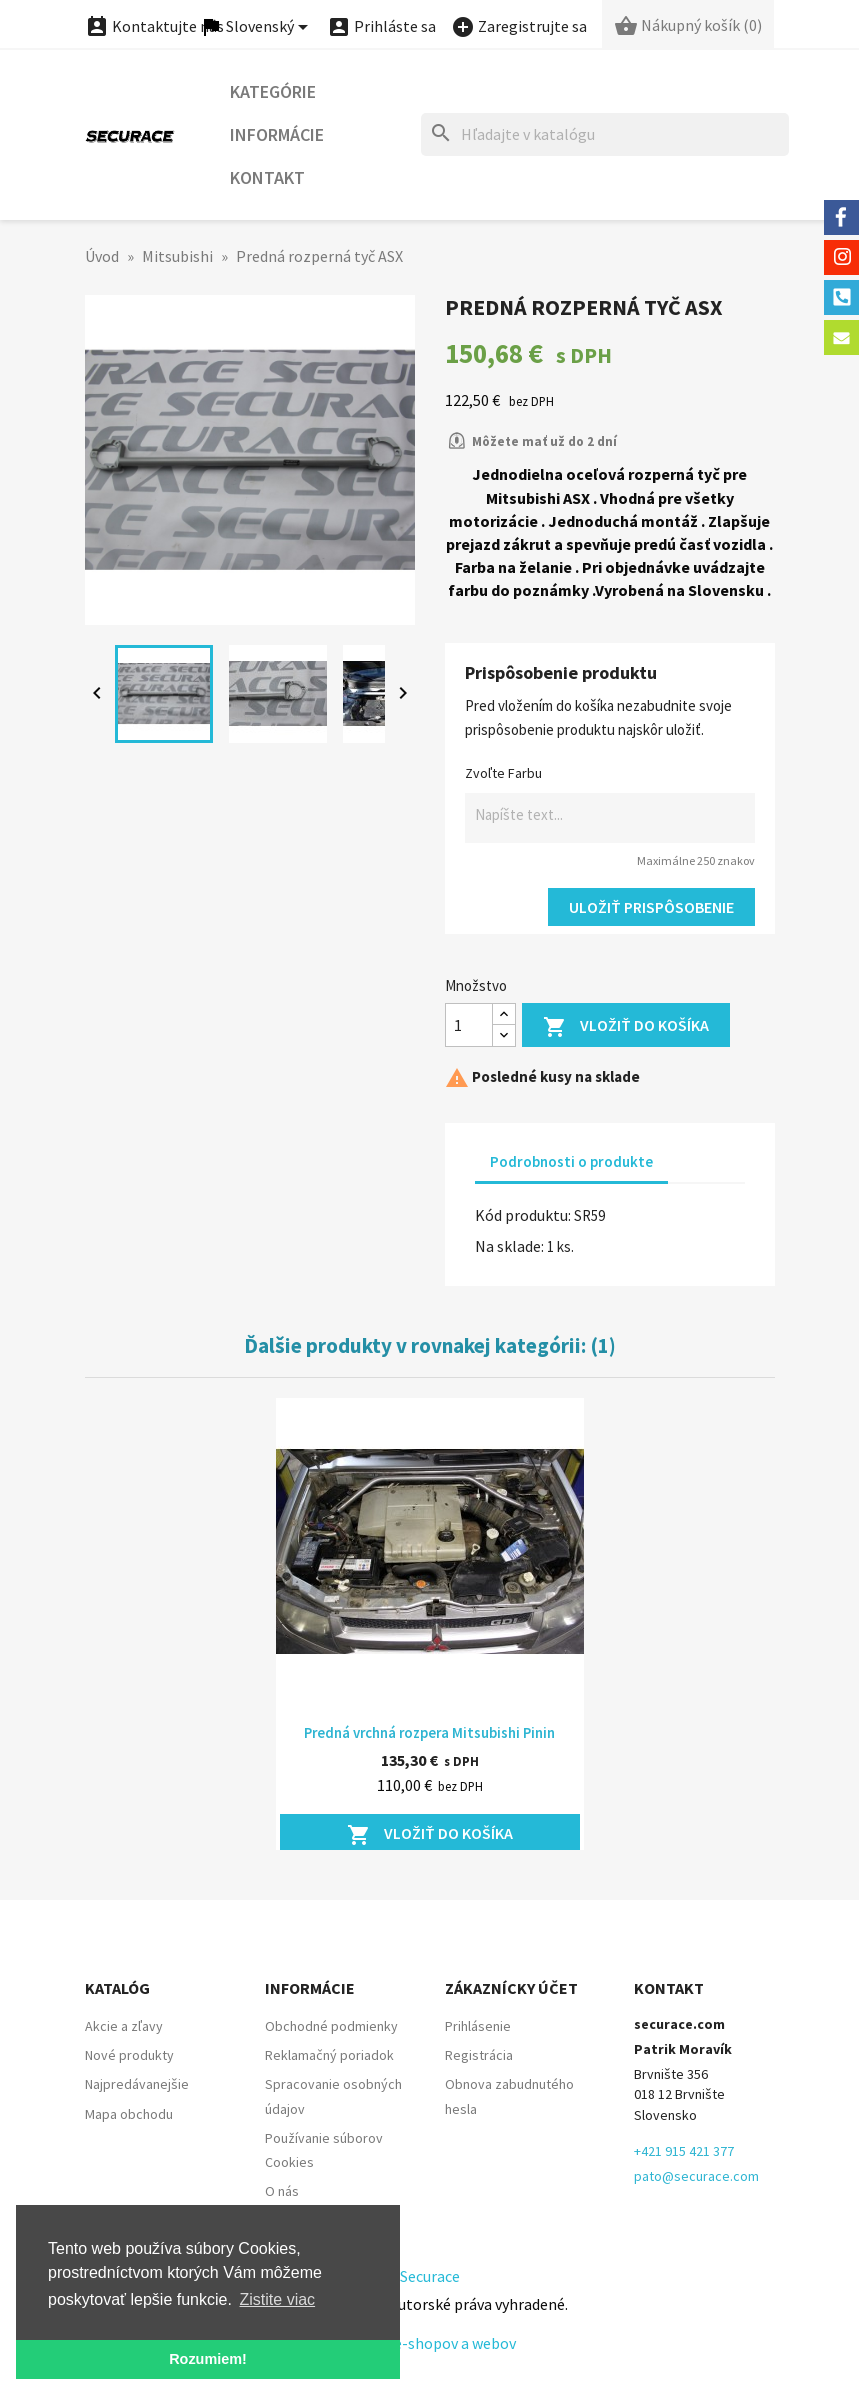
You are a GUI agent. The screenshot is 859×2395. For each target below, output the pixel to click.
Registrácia (479, 2055)
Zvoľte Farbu (503, 773)
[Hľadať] (605, 134)
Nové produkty (129, 2055)
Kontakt (267, 177)
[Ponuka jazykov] (257, 27)
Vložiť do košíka (626, 1027)
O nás (282, 2191)
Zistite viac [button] (278, 2299)
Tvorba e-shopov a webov (429, 2343)
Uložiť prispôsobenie (651, 907)
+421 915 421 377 (684, 2151)
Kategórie (273, 91)
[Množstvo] (469, 1025)
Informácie (277, 134)
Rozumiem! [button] (208, 2359)
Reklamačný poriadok (329, 2055)
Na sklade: (509, 1246)
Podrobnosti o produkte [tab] (571, 1161)
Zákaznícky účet (511, 1988)
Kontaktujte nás (154, 26)
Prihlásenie (478, 2026)
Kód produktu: (523, 1215)
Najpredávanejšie (137, 2084)
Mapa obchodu (129, 2114)
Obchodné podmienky (331, 2026)
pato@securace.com (696, 2176)
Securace (430, 2276)
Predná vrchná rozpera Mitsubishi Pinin (429, 1732)
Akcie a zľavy (124, 2026)
